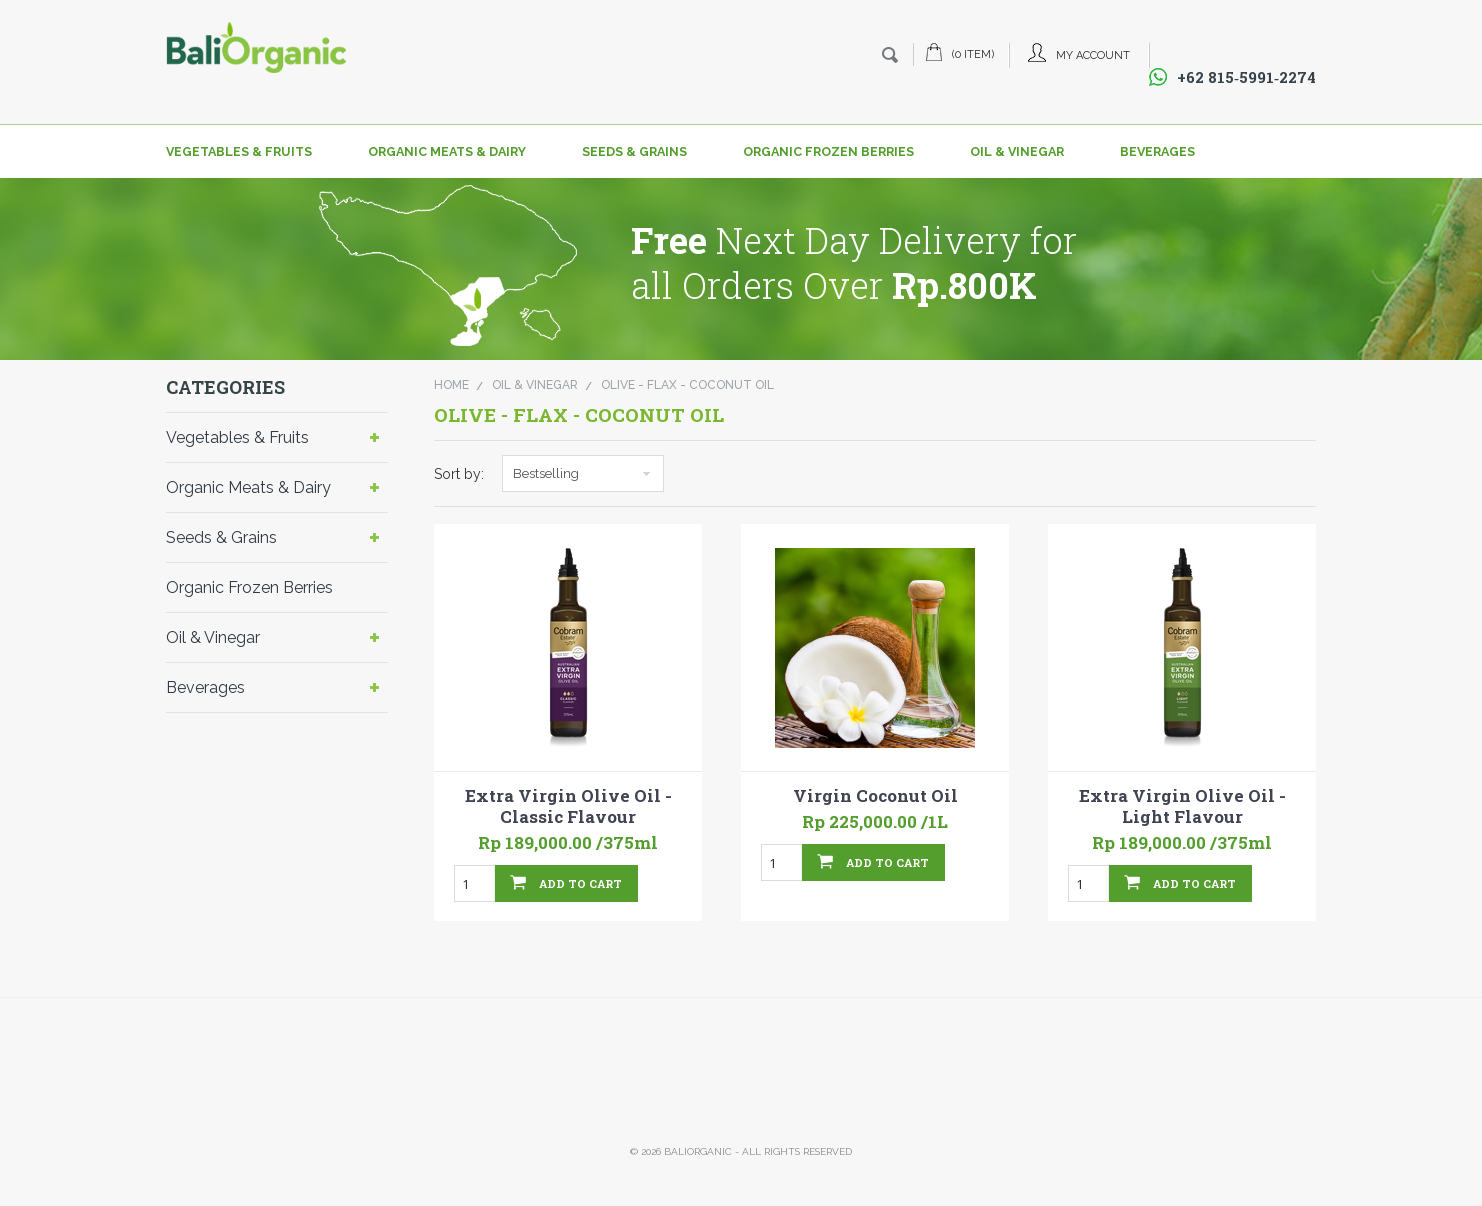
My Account (1093, 55)
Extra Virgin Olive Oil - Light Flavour (1182, 806)
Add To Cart (580, 883)
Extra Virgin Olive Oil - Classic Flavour (568, 806)
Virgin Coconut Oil (875, 796)
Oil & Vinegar (1017, 151)
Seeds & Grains (634, 151)
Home (451, 385)
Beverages (1157, 151)
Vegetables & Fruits (239, 151)
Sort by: (459, 474)
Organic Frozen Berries (828, 151)
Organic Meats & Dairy (447, 151)
